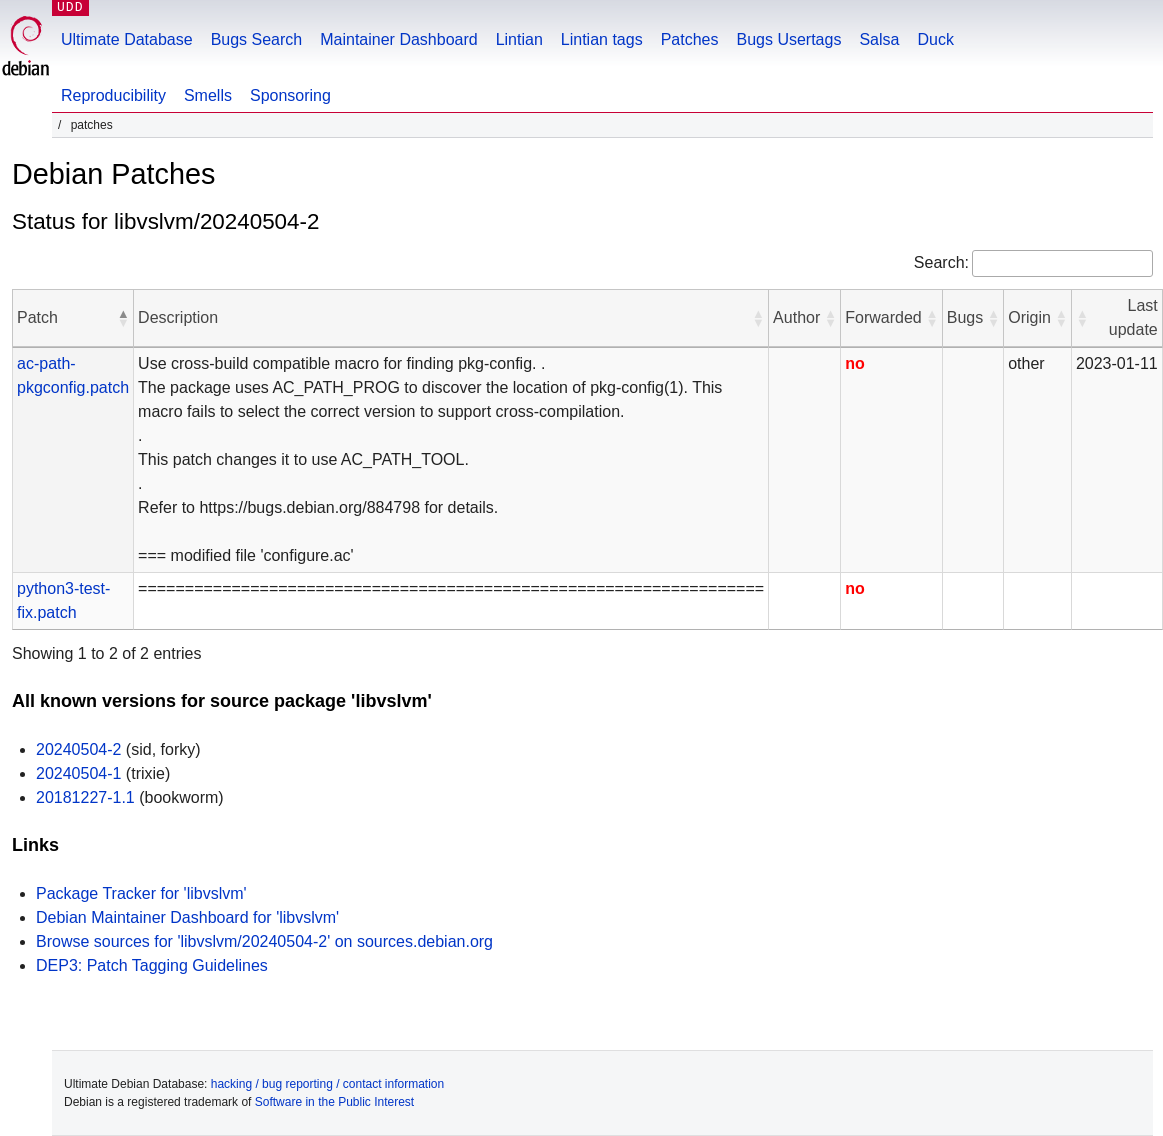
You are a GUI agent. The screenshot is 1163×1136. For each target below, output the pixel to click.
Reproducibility (113, 95)
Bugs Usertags (788, 39)
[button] (123, 318)
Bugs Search (257, 39)
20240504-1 (78, 773)
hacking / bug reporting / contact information (327, 1084)
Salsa (879, 39)
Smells (208, 95)
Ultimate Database (127, 39)
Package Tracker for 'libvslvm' (141, 893)
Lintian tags (602, 39)
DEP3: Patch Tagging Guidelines (152, 965)
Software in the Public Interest (334, 1102)
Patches (690, 39)
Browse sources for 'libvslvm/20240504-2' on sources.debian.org (264, 941)
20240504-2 (78, 749)
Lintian (519, 39)
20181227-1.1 (85, 797)
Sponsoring (290, 95)
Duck (935, 39)
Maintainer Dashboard (398, 39)
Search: (941, 262)
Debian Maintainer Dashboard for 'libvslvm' (187, 917)
